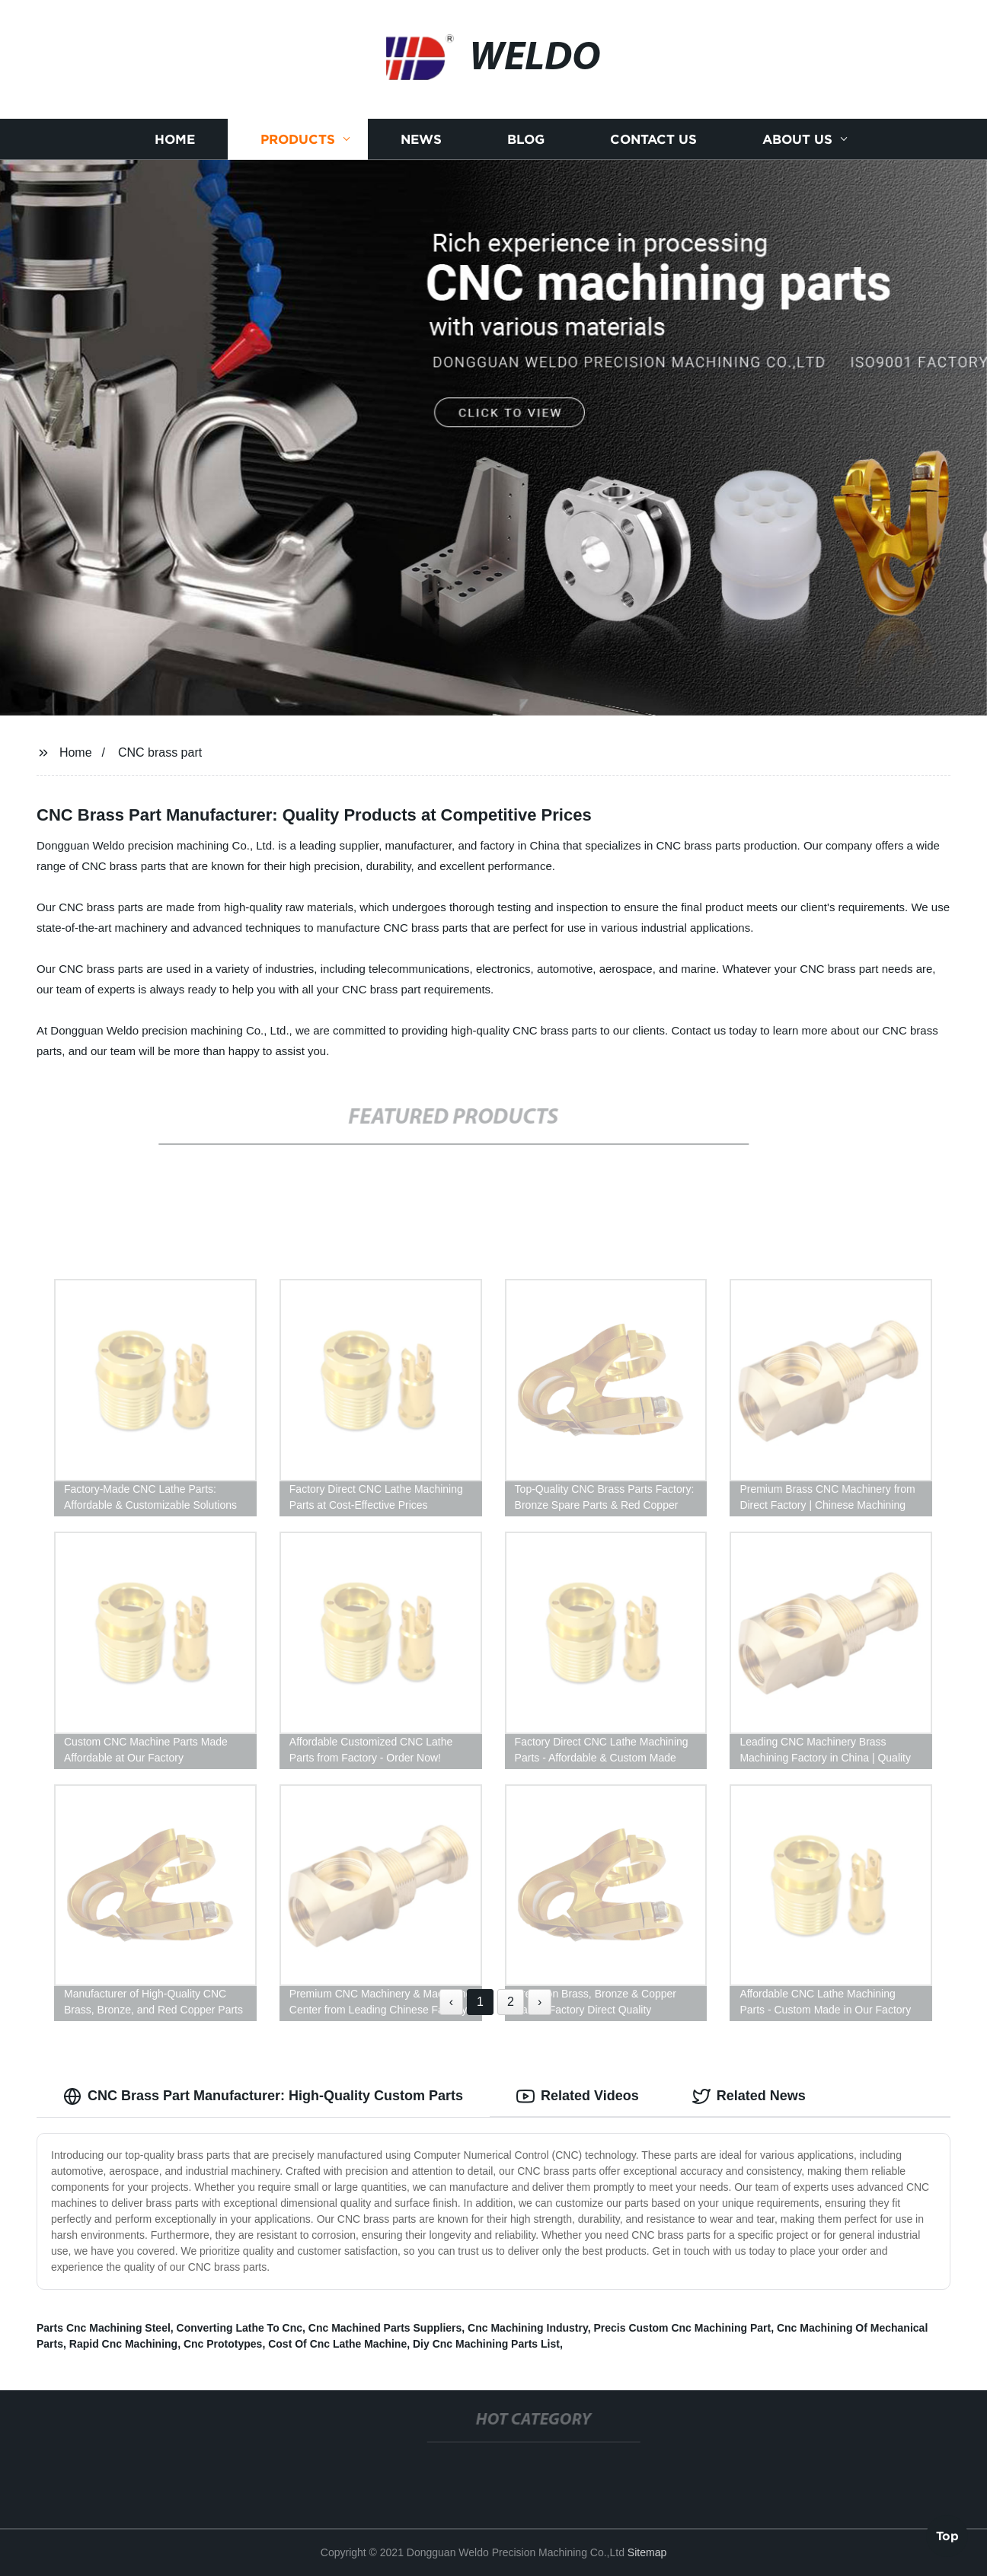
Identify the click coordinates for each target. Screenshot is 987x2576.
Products (297, 139)
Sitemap (647, 2552)
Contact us (653, 139)
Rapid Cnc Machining (123, 2344)
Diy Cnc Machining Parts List (486, 2344)
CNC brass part (160, 752)
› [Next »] (539, 2001)
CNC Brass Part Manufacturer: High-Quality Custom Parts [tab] (263, 2096)
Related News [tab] (749, 2096)
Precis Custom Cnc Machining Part (682, 2328)
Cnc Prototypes (223, 2344)
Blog (526, 139)
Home (175, 139)
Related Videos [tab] (577, 2096)
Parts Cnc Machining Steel (104, 2328)
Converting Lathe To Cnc (239, 2328)
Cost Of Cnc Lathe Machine (337, 2344)
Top (947, 2535)
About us (797, 139)
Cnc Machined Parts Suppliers (385, 2328)
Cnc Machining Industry (528, 2328)
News (421, 139)
